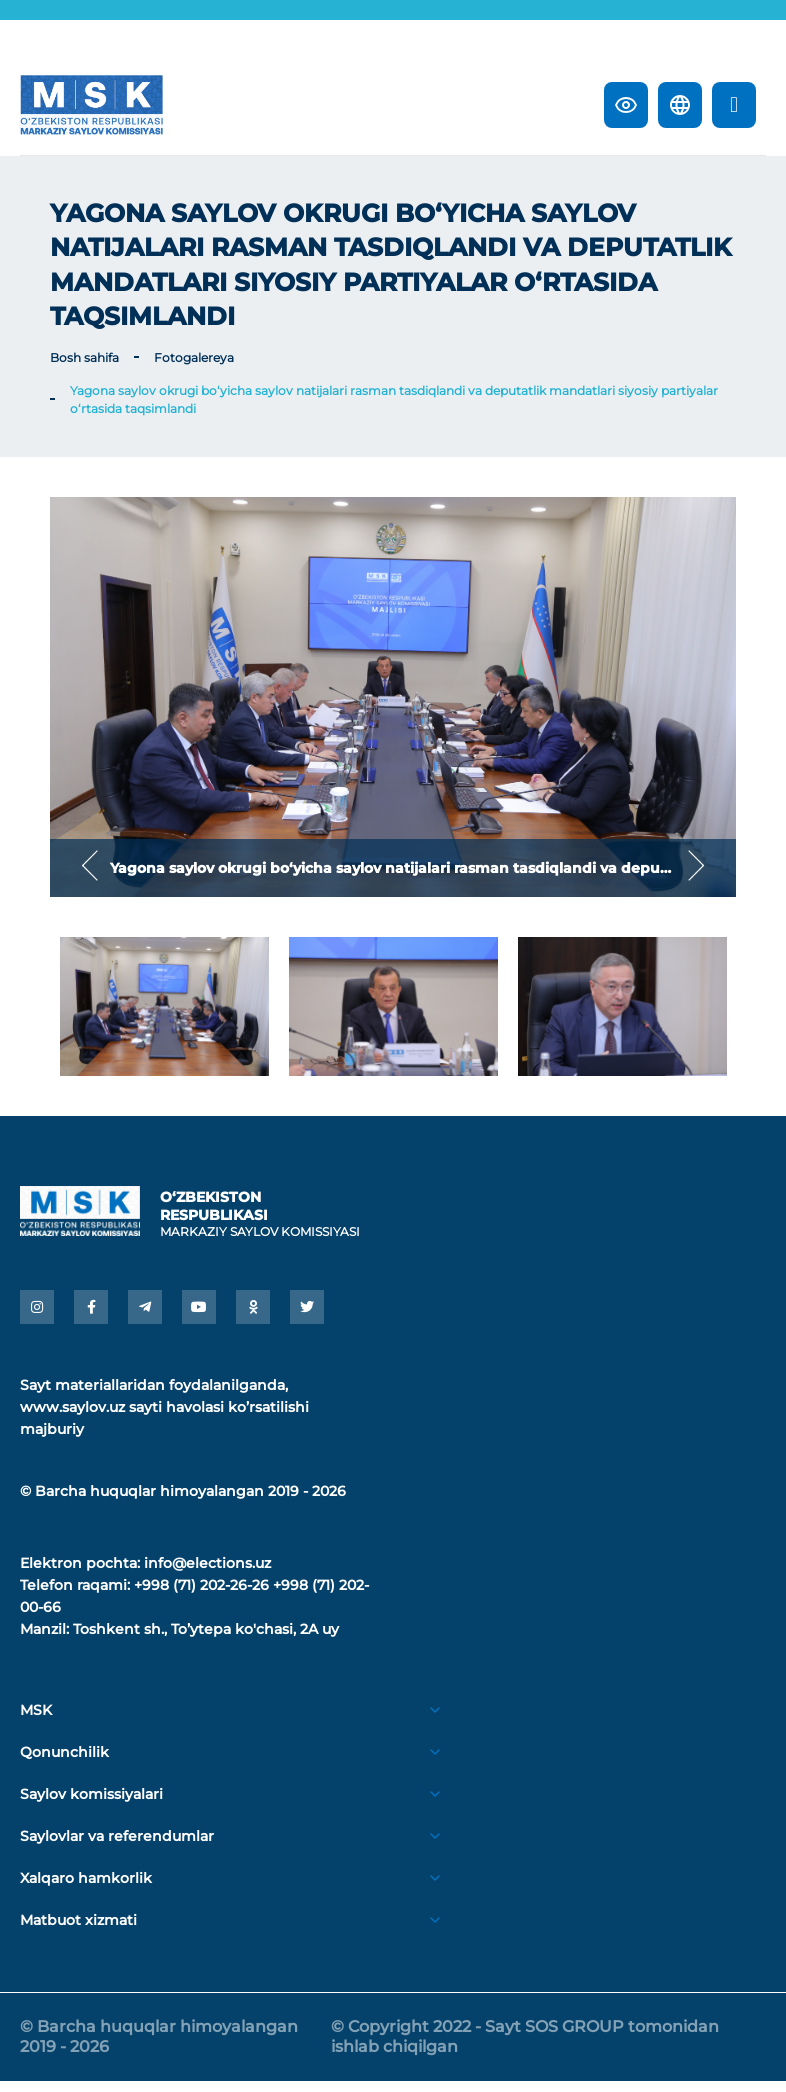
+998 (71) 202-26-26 (201, 1596)
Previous (90, 867)
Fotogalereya (194, 357)
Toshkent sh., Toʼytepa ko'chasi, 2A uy (206, 1640)
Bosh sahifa (84, 357)
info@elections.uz (207, 1574)
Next (696, 867)
